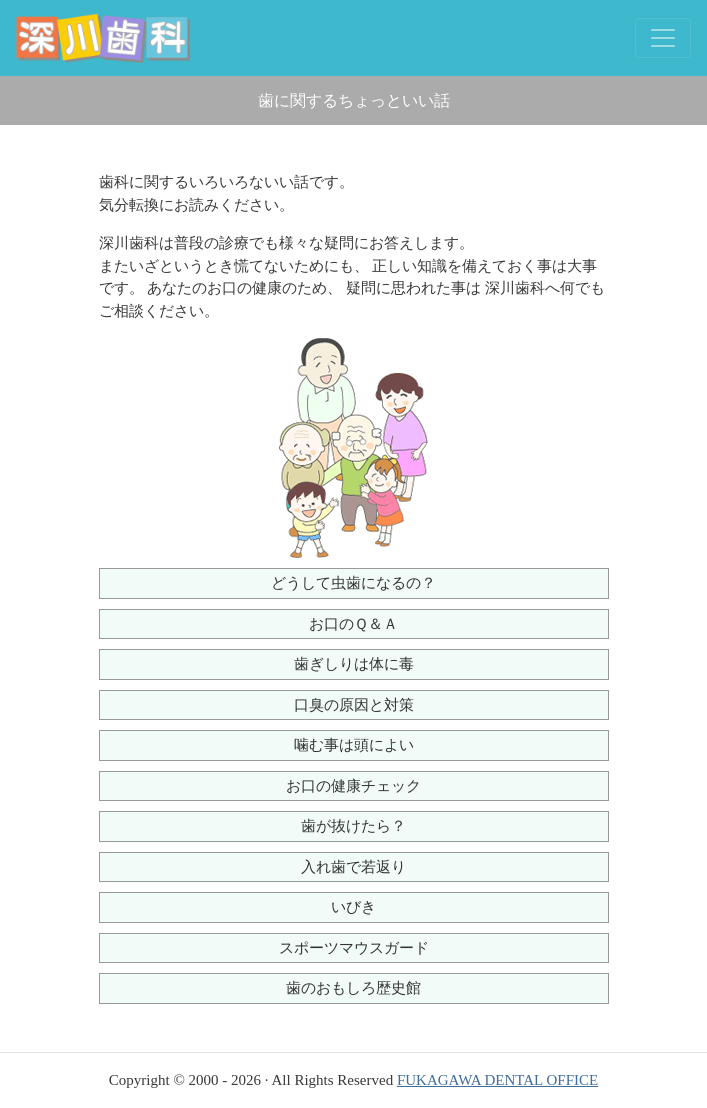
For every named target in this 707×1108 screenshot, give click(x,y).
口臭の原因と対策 (354, 705)
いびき (353, 907)
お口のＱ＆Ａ (353, 624)
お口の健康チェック (353, 786)
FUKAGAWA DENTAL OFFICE (497, 1080)
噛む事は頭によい (354, 745)
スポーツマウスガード (354, 948)
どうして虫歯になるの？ (353, 583)
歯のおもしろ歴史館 (353, 988)
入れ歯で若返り (353, 867)
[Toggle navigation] (663, 38)
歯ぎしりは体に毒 (354, 664)
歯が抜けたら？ (353, 826)
